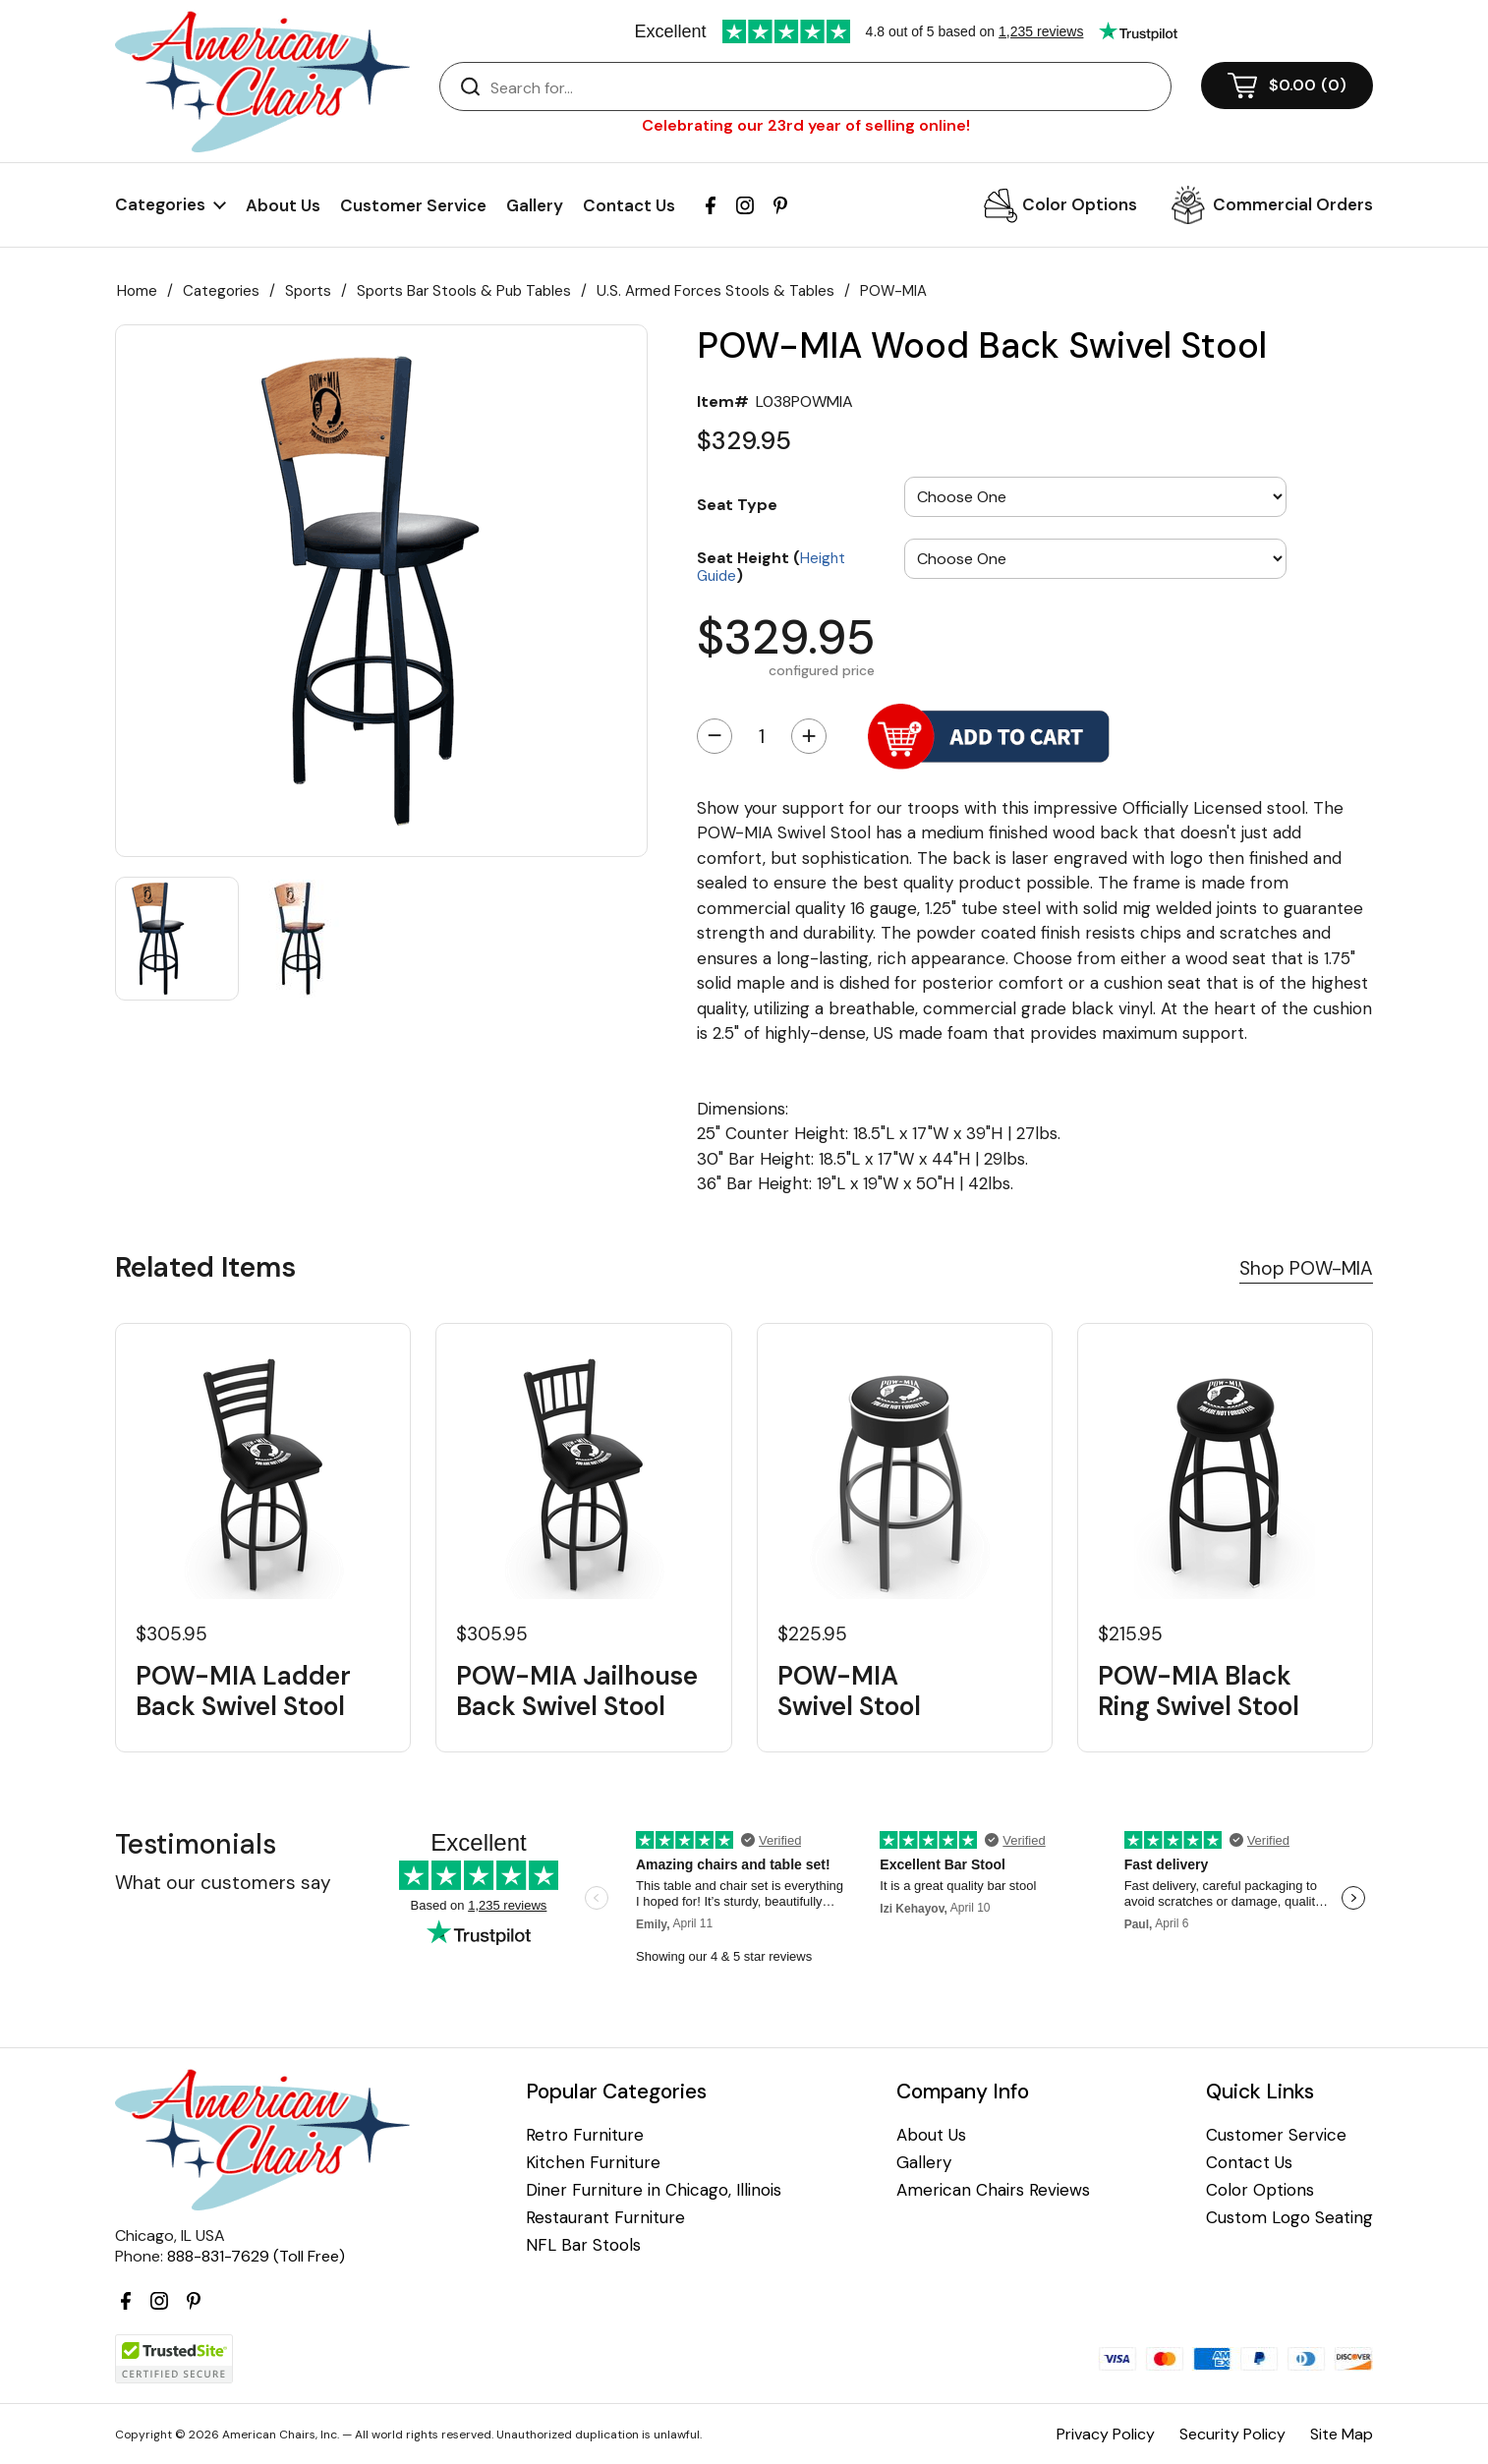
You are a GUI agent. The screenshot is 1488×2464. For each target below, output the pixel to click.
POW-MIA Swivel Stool (849, 1691)
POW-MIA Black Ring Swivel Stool (1198, 1691)
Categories (221, 291)
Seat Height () (771, 565)
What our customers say (223, 1882)
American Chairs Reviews (993, 2190)
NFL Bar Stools (583, 2245)
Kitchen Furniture (593, 2162)
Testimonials (195, 1844)
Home (137, 291)
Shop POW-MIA (1306, 1268)
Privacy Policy (1106, 2434)
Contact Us (629, 205)
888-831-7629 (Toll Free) (256, 2256)
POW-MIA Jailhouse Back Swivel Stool (577, 1691)
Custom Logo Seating (1289, 2217)
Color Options (1079, 204)
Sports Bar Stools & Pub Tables (464, 291)
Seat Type (737, 504)
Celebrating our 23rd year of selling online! (806, 125)
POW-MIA (893, 291)
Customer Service (413, 205)
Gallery (534, 205)
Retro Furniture (585, 2135)
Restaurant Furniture (605, 2217)
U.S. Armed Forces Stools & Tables (715, 291)
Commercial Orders (1293, 204)
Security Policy (1232, 2434)
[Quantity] (761, 736)
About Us (283, 205)
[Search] (825, 87)
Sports (308, 291)
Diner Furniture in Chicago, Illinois (653, 2190)
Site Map (1341, 2434)
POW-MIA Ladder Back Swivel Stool (243, 1691)
